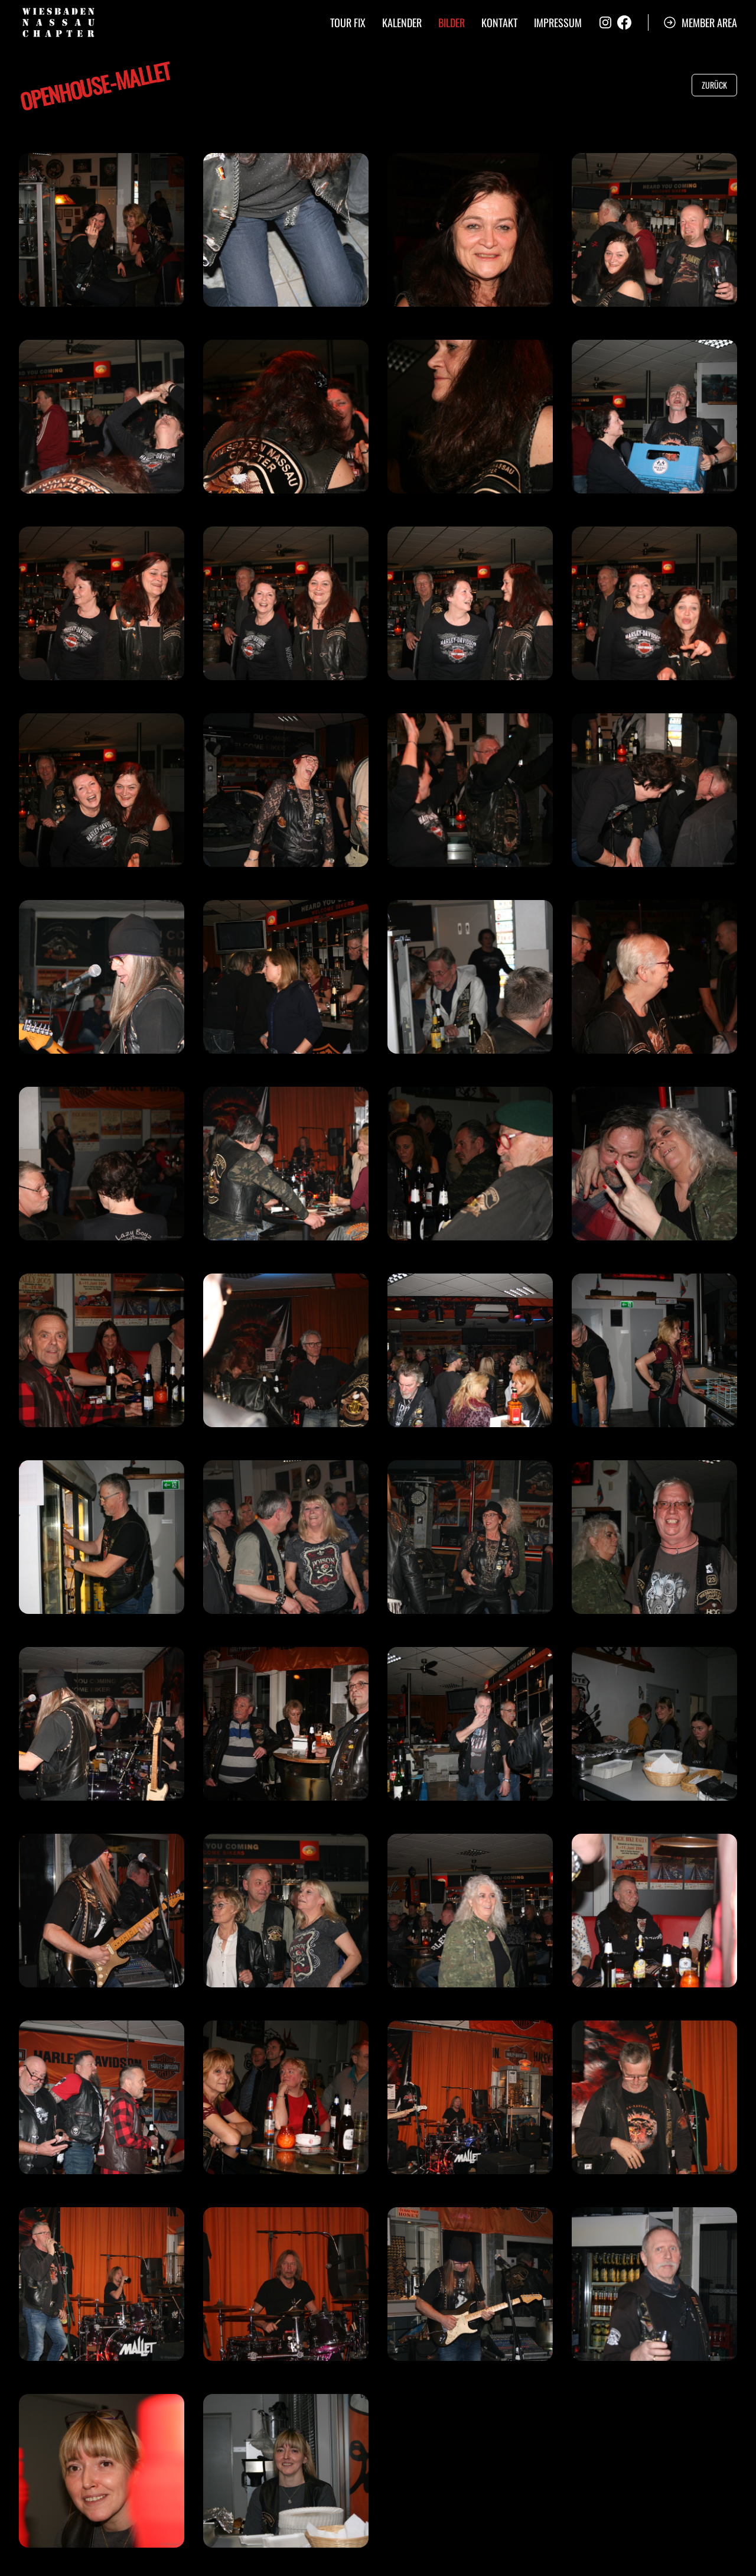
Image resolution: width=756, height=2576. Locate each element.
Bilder (451, 22)
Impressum (558, 22)
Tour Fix (348, 22)
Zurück (714, 85)
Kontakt (499, 22)
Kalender (402, 22)
